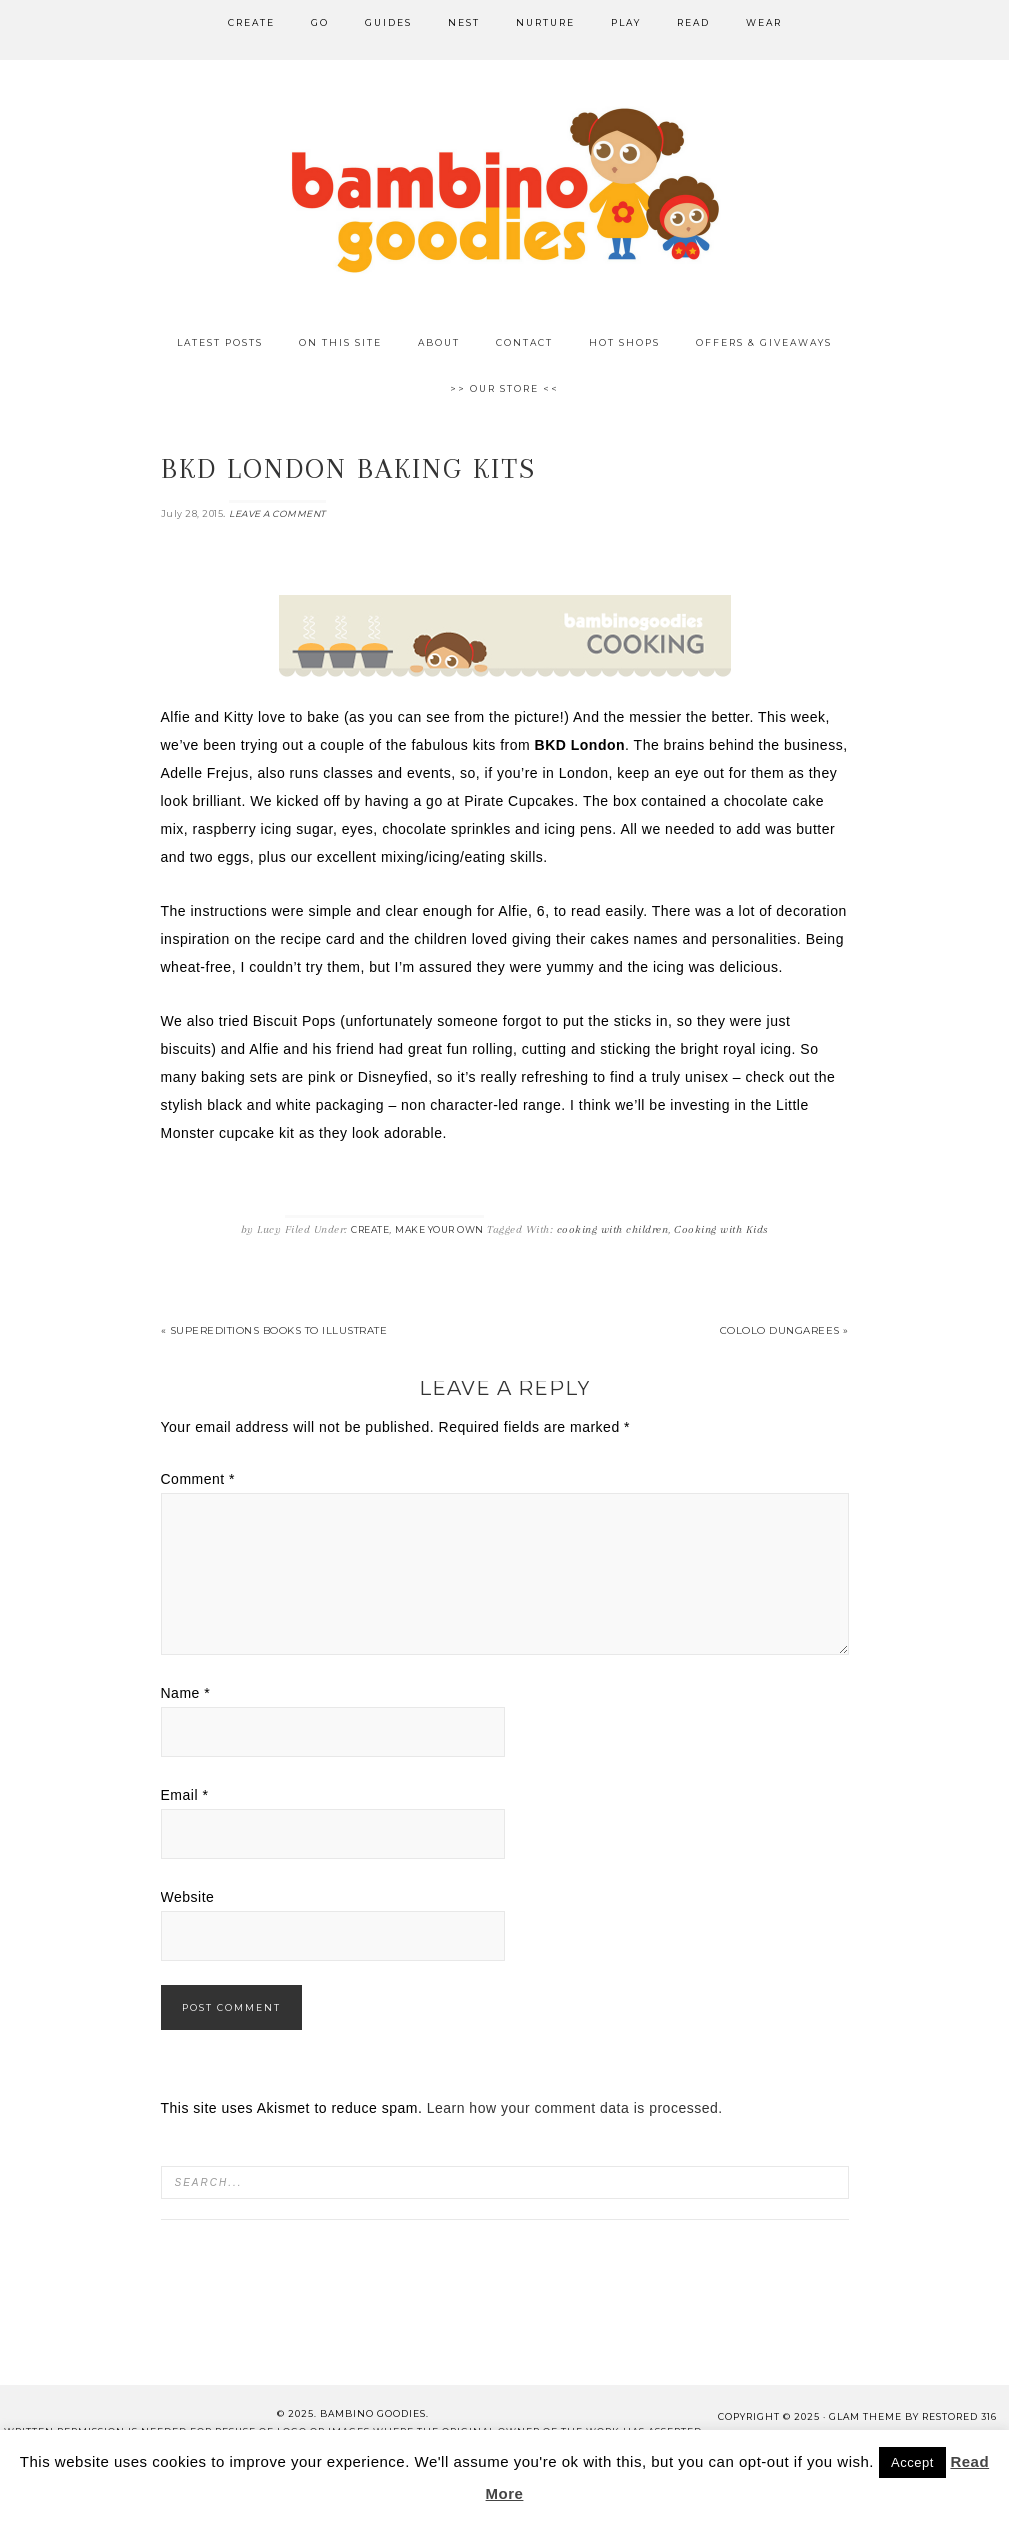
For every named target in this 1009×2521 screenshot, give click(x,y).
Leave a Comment (277, 513)
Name (186, 1693)
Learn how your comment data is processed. (575, 2108)
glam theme (865, 2416)
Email (185, 1795)
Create (370, 1229)
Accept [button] (912, 2462)
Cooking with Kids (721, 1229)
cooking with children (613, 1229)
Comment (198, 1479)
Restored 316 (959, 2416)
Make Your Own (439, 1229)
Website (188, 1897)
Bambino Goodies (505, 190)
